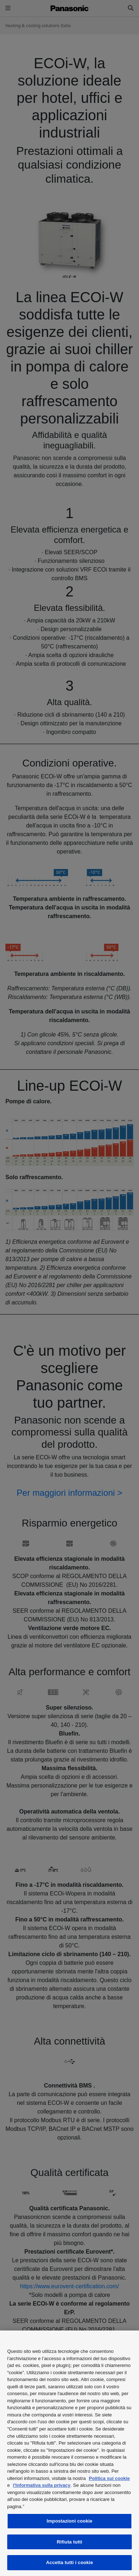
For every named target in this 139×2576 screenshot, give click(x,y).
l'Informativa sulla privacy (41, 2485)
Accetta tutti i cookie (69, 2562)
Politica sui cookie (109, 2478)
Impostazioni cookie (69, 2521)
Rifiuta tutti (69, 2542)
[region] (69, 2453)
